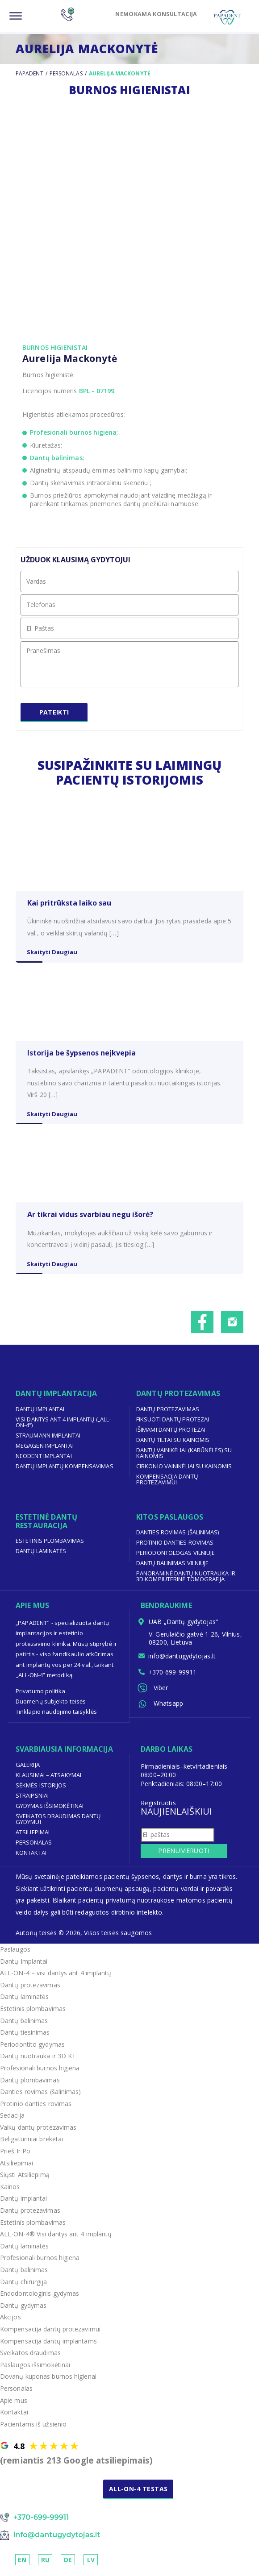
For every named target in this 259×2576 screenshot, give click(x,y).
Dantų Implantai (24, 1967)
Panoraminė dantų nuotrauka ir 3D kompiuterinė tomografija (186, 1582)
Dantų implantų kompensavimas (65, 1472)
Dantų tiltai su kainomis (173, 1446)
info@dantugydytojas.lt (183, 1662)
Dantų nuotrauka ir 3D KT (38, 2062)
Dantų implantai (40, 1415)
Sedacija (12, 2121)
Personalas (66, 73)
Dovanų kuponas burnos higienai (48, 2382)
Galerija (28, 1770)
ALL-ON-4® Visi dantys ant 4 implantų (56, 2240)
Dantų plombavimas (30, 2086)
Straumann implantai (48, 1441)
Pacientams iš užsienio (33, 2430)
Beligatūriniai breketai (31, 2145)
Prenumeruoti (181, 1857)
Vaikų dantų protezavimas (38, 2133)
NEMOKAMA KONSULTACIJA (150, 13)
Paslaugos (15, 1955)
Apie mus (13, 2406)
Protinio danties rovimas (175, 1549)
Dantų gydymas (23, 2311)
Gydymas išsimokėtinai (50, 1811)
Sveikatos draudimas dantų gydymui (58, 1825)
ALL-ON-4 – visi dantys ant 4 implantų (56, 1979)
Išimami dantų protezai (171, 1435)
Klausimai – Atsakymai (49, 1781)
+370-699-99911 (173, 1679)
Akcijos (10, 2323)
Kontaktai (31, 1858)
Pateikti (54, 716)
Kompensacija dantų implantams (48, 2347)
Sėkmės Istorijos (41, 1791)
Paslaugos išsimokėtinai (35, 2370)
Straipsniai (32, 1801)
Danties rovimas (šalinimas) (178, 1538)
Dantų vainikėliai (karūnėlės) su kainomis (184, 1459)
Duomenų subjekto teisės (51, 1707)
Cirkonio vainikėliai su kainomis (184, 1472)
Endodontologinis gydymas (39, 2299)
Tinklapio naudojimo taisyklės (56, 1718)
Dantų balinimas (56, 457)
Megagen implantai (45, 1451)
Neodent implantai (44, 1462)
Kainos (10, 2193)
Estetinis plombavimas (50, 1547)
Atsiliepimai (33, 1838)
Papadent (29, 73)
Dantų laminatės (41, 1557)
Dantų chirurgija (23, 2287)
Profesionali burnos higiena (73, 432)
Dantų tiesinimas (25, 2038)
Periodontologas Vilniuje (175, 1559)
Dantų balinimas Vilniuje (172, 1569)
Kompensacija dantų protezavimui (167, 1485)
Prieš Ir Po (15, 2157)
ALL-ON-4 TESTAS (139, 2495)
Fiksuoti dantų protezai (172, 1425)
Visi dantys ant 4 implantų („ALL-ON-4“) (64, 1428)
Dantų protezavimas (168, 1415)
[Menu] (15, 16)
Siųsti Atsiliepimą (25, 2181)
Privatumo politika (41, 1697)
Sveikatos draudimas (30, 2359)
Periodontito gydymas (32, 2050)
